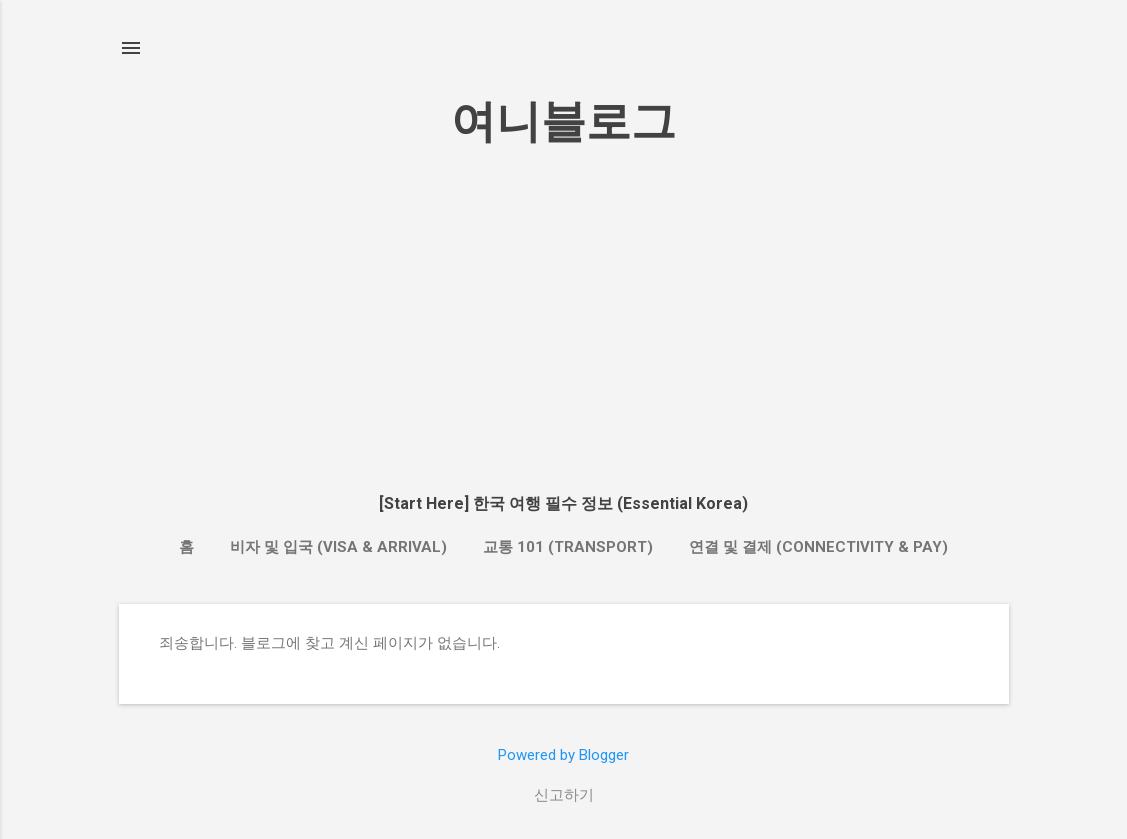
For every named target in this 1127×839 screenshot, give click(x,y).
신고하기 (564, 795)
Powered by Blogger (563, 755)
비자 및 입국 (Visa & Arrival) (338, 547)
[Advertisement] (564, 318)
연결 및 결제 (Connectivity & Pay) (818, 547)
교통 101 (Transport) (568, 547)
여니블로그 (563, 121)
